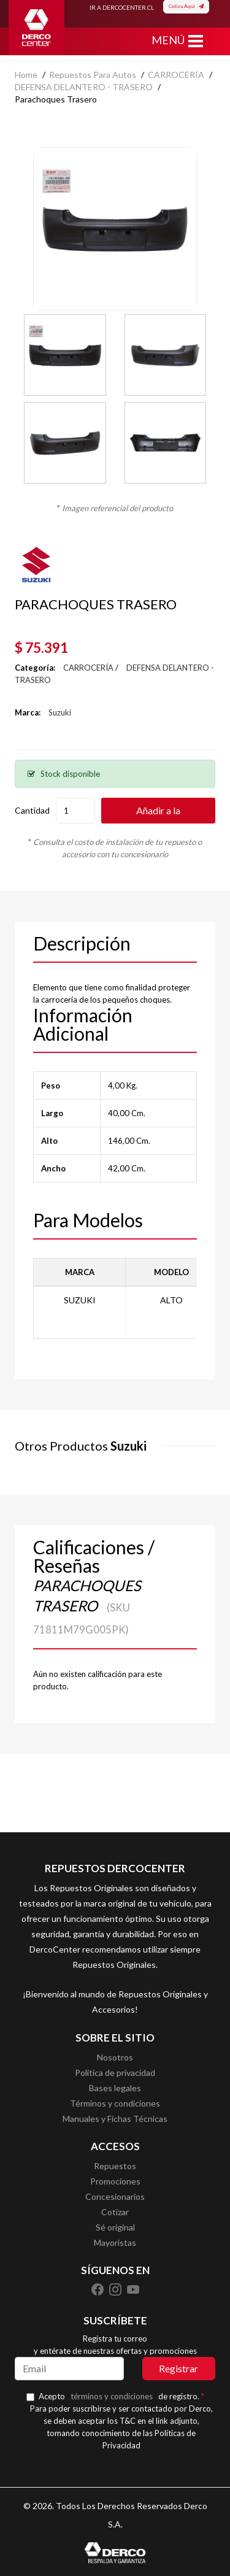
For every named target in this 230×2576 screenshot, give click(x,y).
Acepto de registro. (121, 2396)
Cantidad (32, 810)
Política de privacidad (115, 2072)
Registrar (178, 2368)
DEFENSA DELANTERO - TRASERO (84, 87)
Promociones (115, 2181)
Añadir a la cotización (158, 813)
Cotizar (115, 2212)
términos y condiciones (112, 2396)
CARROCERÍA (176, 74)
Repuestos (115, 2166)
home (26, 74)
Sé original (115, 2227)
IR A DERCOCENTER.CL (122, 7)
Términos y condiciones (115, 2103)
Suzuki (59, 712)
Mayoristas (115, 2242)
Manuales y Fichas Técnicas (115, 2118)
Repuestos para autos (92, 74)
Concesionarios (115, 2196)
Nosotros (115, 2057)
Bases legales (115, 2088)
